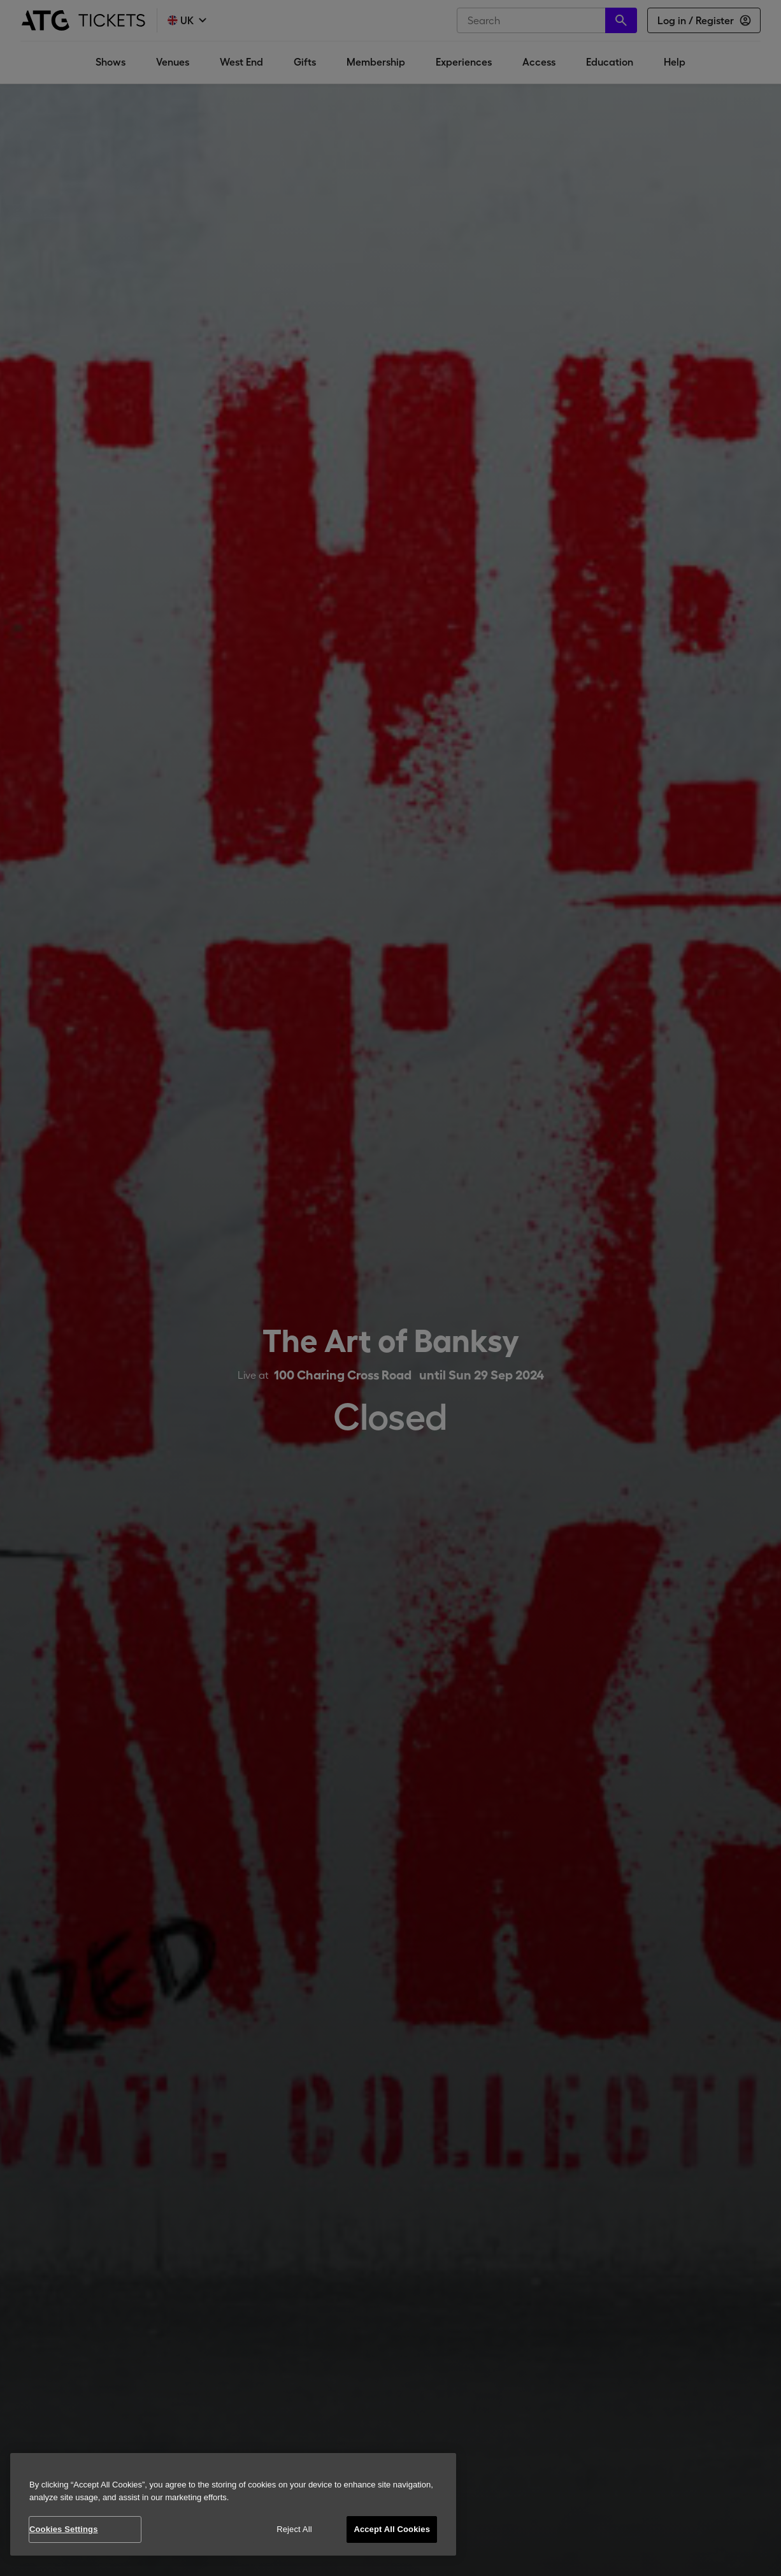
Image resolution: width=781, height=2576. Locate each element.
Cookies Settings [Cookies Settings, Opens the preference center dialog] (63, 2529)
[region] (233, 2504)
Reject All (294, 2529)
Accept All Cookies (392, 2529)
